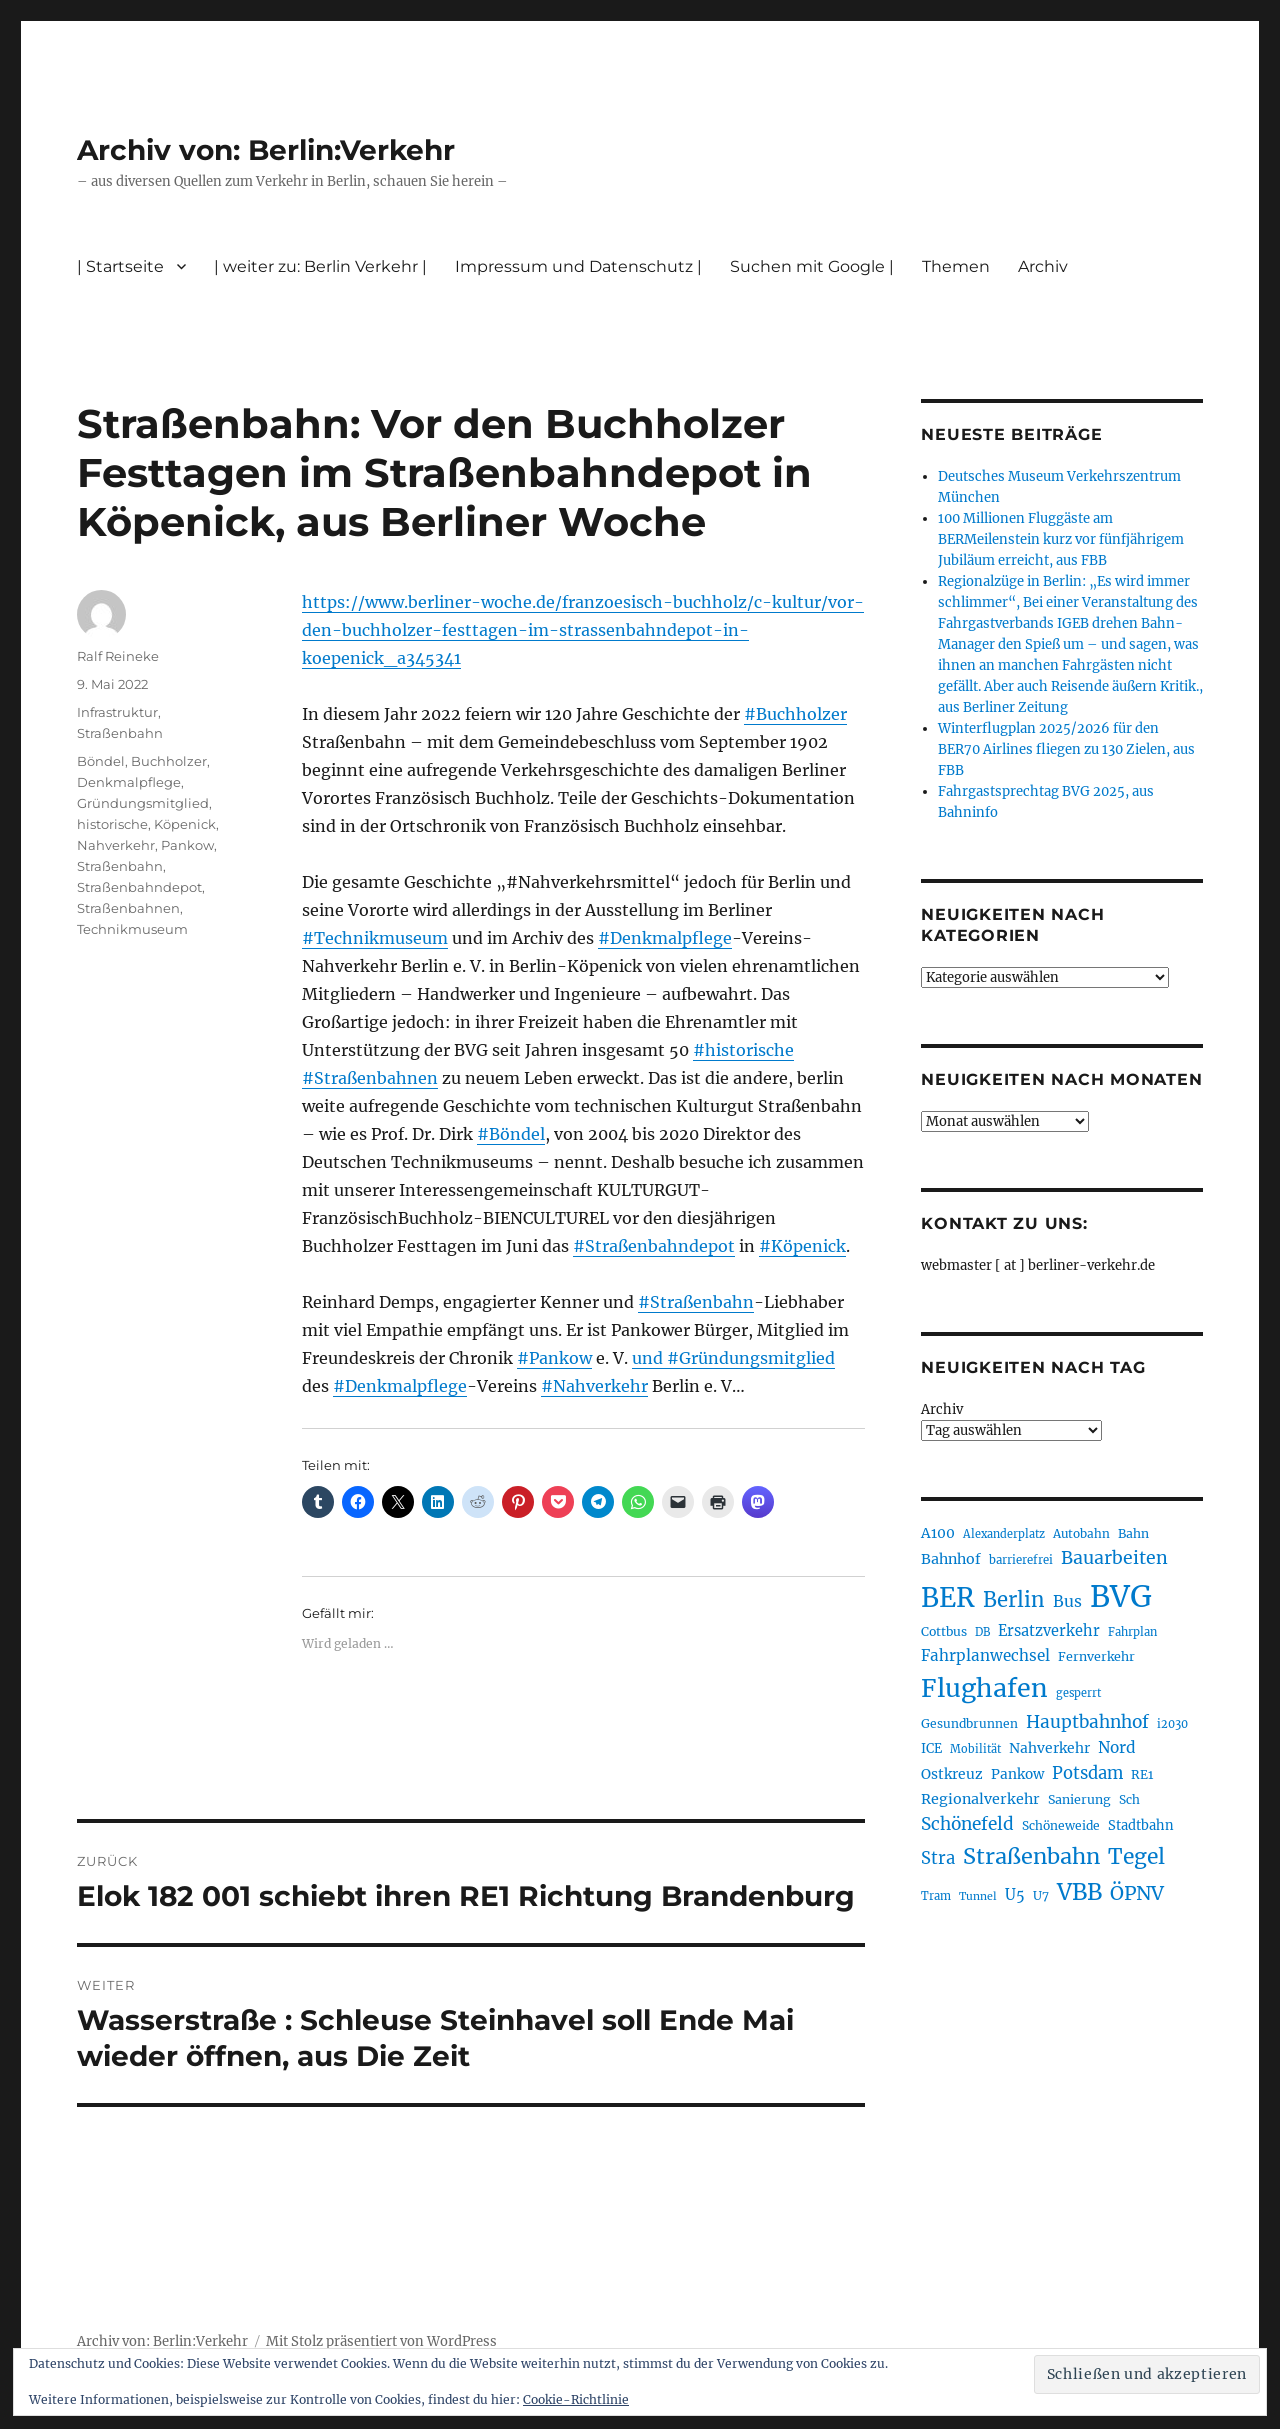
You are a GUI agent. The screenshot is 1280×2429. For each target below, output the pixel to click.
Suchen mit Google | (812, 266)
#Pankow (554, 1358)
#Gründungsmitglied (751, 1358)
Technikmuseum (132, 929)
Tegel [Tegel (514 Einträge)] (1136, 1856)
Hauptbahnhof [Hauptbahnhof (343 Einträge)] (1087, 1722)
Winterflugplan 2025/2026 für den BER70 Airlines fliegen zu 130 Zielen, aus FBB (1066, 749)
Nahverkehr (116, 845)
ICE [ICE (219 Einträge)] (931, 1748)
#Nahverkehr (594, 1386)
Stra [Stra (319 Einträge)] (938, 1858)
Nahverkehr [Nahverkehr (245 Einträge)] (1049, 1748)
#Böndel (511, 1134)
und (649, 1358)
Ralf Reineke (118, 656)
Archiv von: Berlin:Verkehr (266, 150)
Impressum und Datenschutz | (578, 266)
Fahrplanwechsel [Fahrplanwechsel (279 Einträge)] (985, 1655)
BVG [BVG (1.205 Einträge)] (1121, 1596)
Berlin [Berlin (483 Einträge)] (1014, 1600)
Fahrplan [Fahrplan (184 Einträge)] (1132, 1632)
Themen (956, 266)
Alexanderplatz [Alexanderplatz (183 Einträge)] (1004, 1534)
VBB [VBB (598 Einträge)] (1079, 1892)
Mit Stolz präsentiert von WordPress (381, 2341)
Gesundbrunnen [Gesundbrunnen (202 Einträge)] (969, 1723)
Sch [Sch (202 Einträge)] (1129, 1799)
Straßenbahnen (128, 908)
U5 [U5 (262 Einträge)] (1015, 1895)
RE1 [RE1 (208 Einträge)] (1142, 1774)
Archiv (1043, 266)
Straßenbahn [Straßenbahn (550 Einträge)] (1031, 1856)
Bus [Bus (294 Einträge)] (1067, 1601)
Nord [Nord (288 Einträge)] (1117, 1747)
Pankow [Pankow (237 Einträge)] (1017, 1774)
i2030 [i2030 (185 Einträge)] (1172, 1724)
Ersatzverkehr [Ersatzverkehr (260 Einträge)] (1049, 1631)
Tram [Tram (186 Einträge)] (936, 1896)
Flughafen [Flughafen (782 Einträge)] (984, 1688)
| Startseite (120, 266)
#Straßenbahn (696, 1302)
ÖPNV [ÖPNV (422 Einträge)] (1137, 1893)
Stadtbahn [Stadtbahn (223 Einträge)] (1141, 1825)
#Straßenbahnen (370, 1078)
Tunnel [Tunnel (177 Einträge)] (978, 1896)
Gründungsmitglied (143, 803)
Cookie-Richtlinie (576, 2399)
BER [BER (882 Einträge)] (948, 1597)
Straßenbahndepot (139, 887)
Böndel (101, 761)
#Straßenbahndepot (654, 1246)
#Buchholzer (795, 714)
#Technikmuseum (375, 938)
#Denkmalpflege (665, 938)
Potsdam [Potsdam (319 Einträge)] (1087, 1773)
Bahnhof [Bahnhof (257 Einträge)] (951, 1559)
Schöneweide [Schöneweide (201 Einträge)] (1061, 1825)
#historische (743, 1050)
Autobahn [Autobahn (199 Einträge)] (1081, 1533)
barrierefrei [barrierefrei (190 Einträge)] (1021, 1560)
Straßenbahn (120, 733)
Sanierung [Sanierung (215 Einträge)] (1079, 1799)
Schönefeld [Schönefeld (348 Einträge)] (967, 1824)
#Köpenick (802, 1246)
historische (112, 824)
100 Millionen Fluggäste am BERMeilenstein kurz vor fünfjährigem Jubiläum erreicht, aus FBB (1061, 539)
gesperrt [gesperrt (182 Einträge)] (1078, 1693)
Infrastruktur (117, 712)
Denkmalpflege (129, 782)
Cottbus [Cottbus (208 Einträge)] (944, 1631)
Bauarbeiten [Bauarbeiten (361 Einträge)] (1114, 1558)
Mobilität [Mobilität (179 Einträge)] (975, 1749)
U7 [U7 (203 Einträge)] (1041, 1895)
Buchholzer (169, 761)
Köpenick (185, 824)
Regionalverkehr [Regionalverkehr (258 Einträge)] (980, 1799)
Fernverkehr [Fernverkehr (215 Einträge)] (1096, 1656)
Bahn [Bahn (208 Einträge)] (1133, 1533)
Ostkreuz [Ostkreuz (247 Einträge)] (952, 1774)
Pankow (187, 845)
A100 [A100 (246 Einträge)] (938, 1533)
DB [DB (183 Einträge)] (982, 1632)
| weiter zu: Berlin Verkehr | (320, 266)
